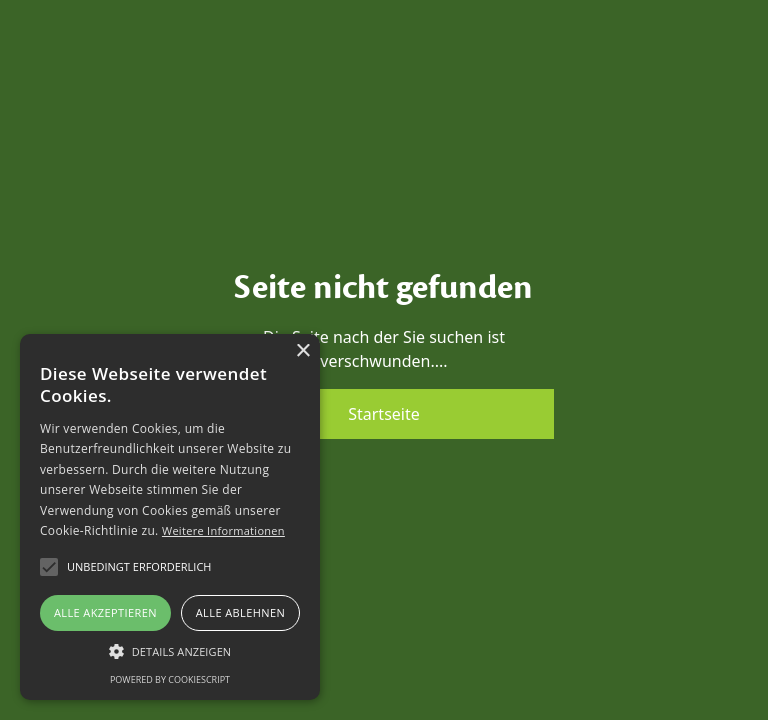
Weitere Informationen (223, 530)
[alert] (170, 517)
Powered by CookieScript (170, 679)
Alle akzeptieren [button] (105, 612)
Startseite (384, 414)
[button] (170, 651)
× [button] (302, 351)
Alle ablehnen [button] (240, 612)
